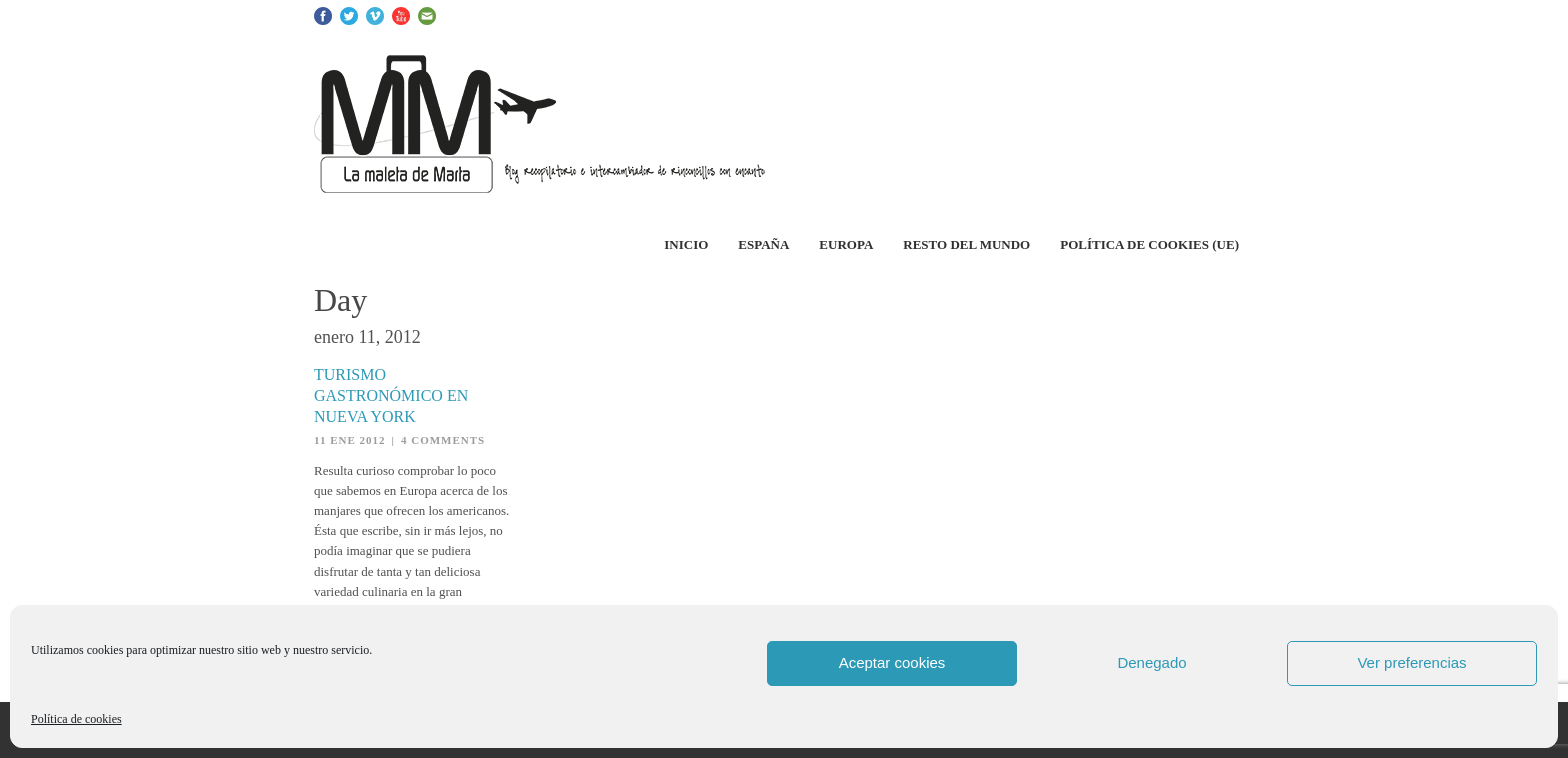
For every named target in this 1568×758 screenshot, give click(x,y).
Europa (846, 244)
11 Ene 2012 (350, 440)
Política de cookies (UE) (1149, 244)
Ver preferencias (1411, 662)
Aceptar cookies (892, 662)
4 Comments (443, 440)
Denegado (1151, 662)
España (763, 244)
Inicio (686, 244)
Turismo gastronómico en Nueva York (391, 395)
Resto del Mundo (966, 244)
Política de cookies (76, 719)
